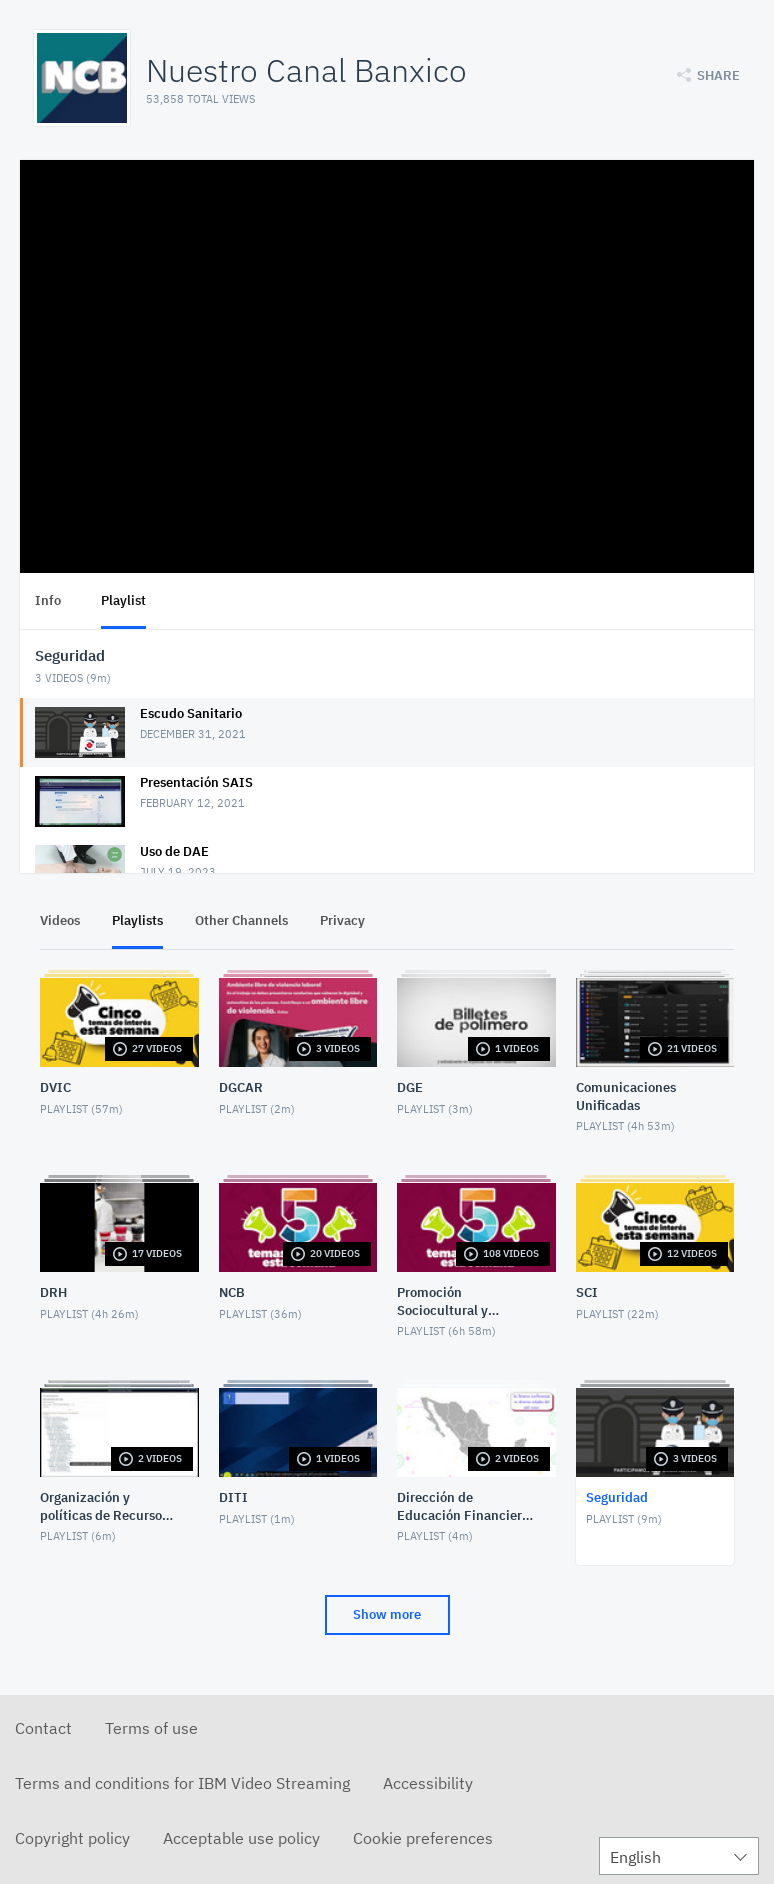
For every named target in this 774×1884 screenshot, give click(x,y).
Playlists (137, 920)
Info (48, 600)
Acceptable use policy (241, 1838)
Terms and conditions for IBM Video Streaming (182, 1783)
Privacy (342, 920)
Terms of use (151, 1728)
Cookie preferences (423, 1838)
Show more (387, 1614)
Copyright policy (72, 1838)
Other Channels (241, 920)
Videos (60, 920)
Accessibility (428, 1783)
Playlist (123, 600)
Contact (43, 1728)
